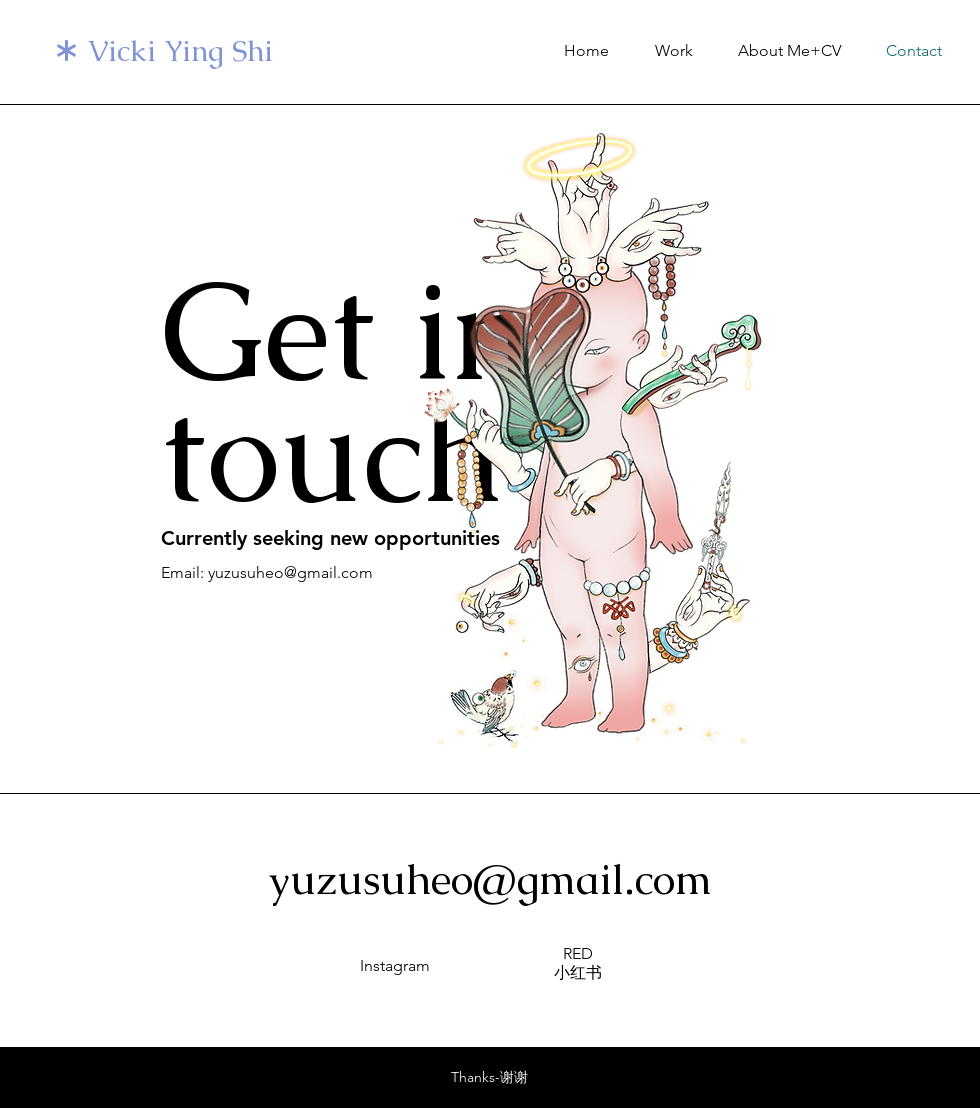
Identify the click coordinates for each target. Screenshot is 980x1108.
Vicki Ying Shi (180, 51)
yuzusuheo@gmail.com (490, 879)
